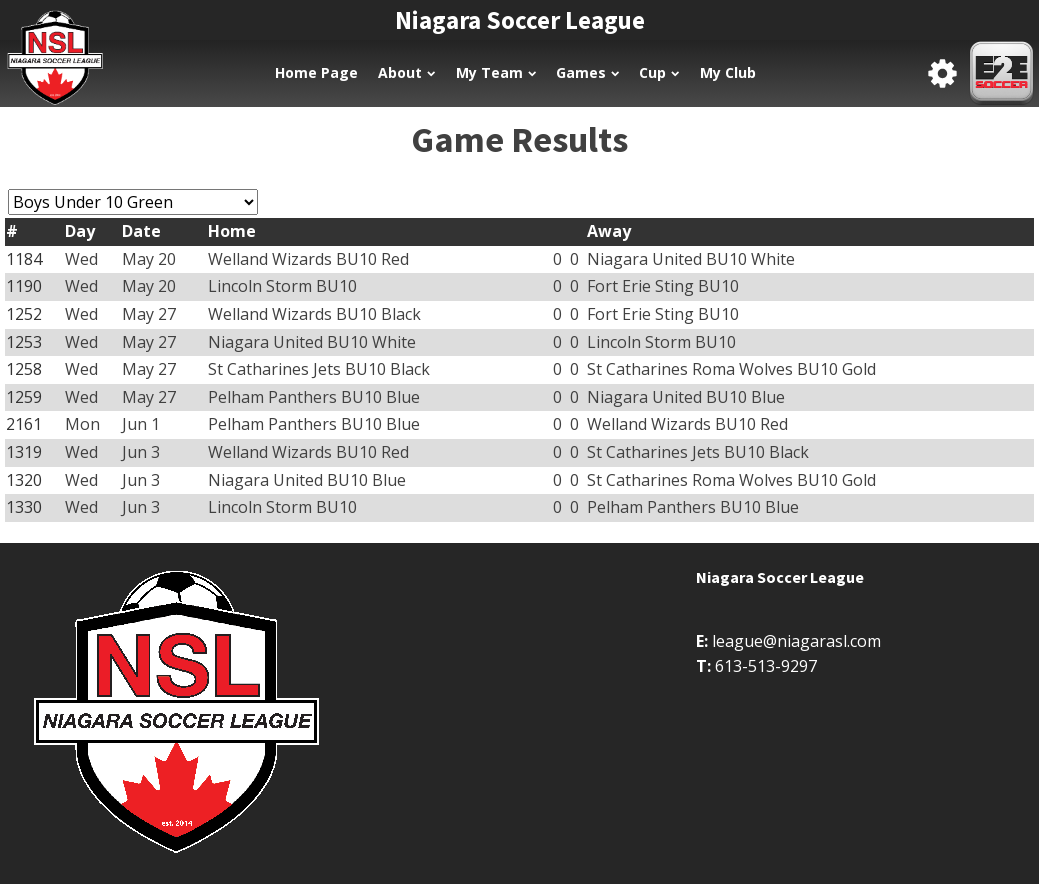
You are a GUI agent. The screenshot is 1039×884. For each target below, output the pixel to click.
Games (587, 72)
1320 (24, 480)
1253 (24, 342)
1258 (24, 369)
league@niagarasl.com (796, 641)
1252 (24, 314)
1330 (24, 507)
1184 (24, 259)
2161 (24, 424)
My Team (496, 72)
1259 (24, 397)
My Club (728, 72)
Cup (659, 72)
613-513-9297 (766, 666)
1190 (24, 286)
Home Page (316, 72)
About (406, 72)
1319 (24, 452)
